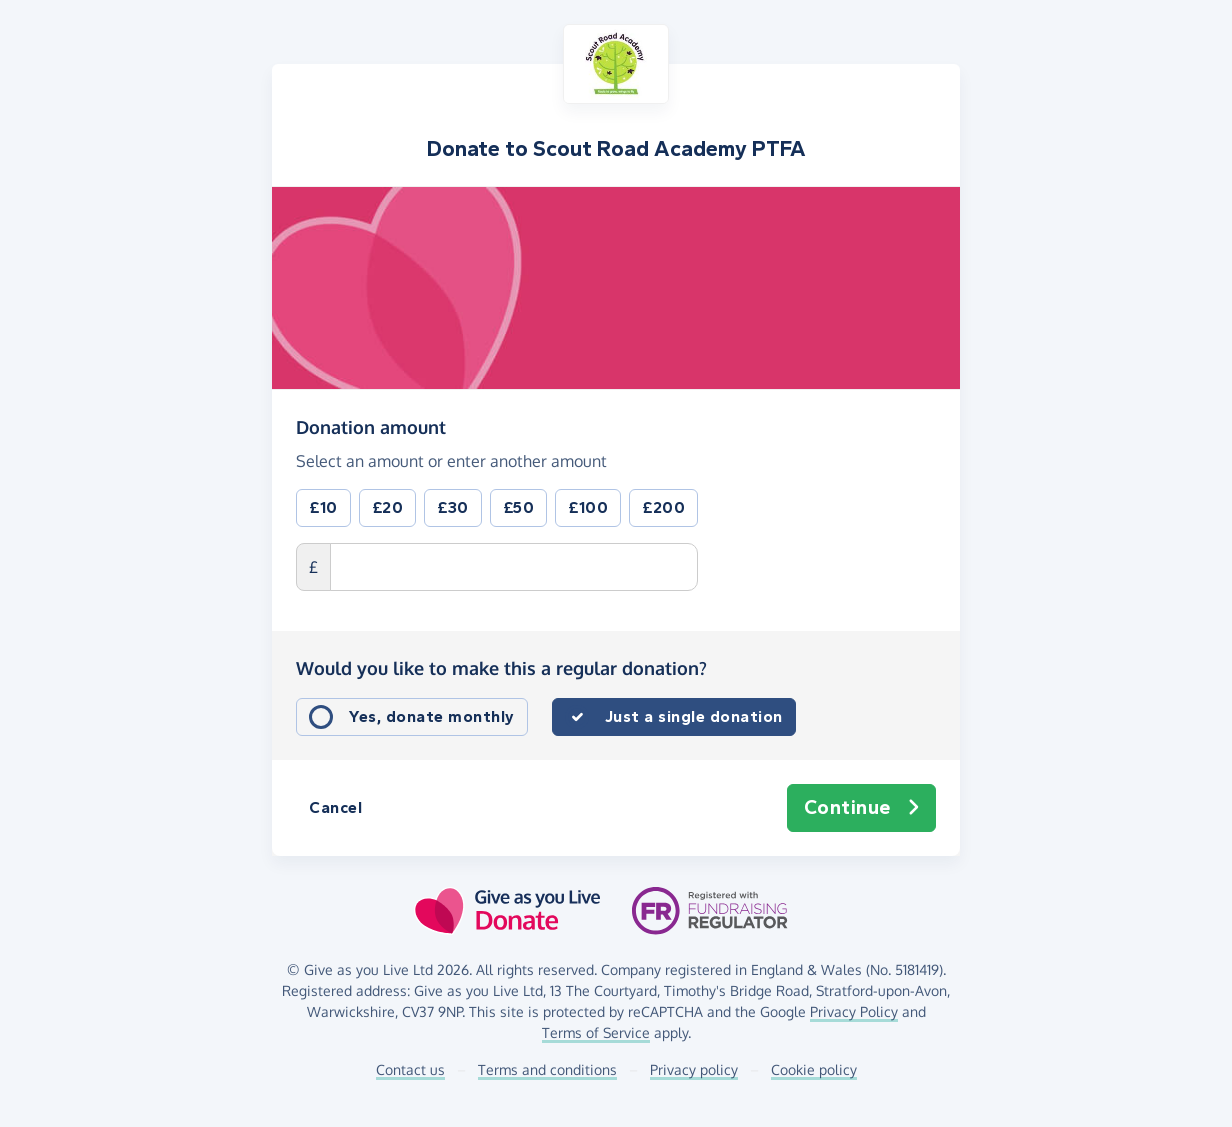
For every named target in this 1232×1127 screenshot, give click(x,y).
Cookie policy (814, 1069)
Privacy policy (694, 1069)
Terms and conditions (547, 1069)
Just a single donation (694, 716)
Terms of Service (596, 1032)
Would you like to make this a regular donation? (501, 668)
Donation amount (371, 426)
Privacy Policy (854, 1011)
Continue (862, 808)
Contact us (410, 1069)
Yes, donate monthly (432, 716)
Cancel (335, 807)
